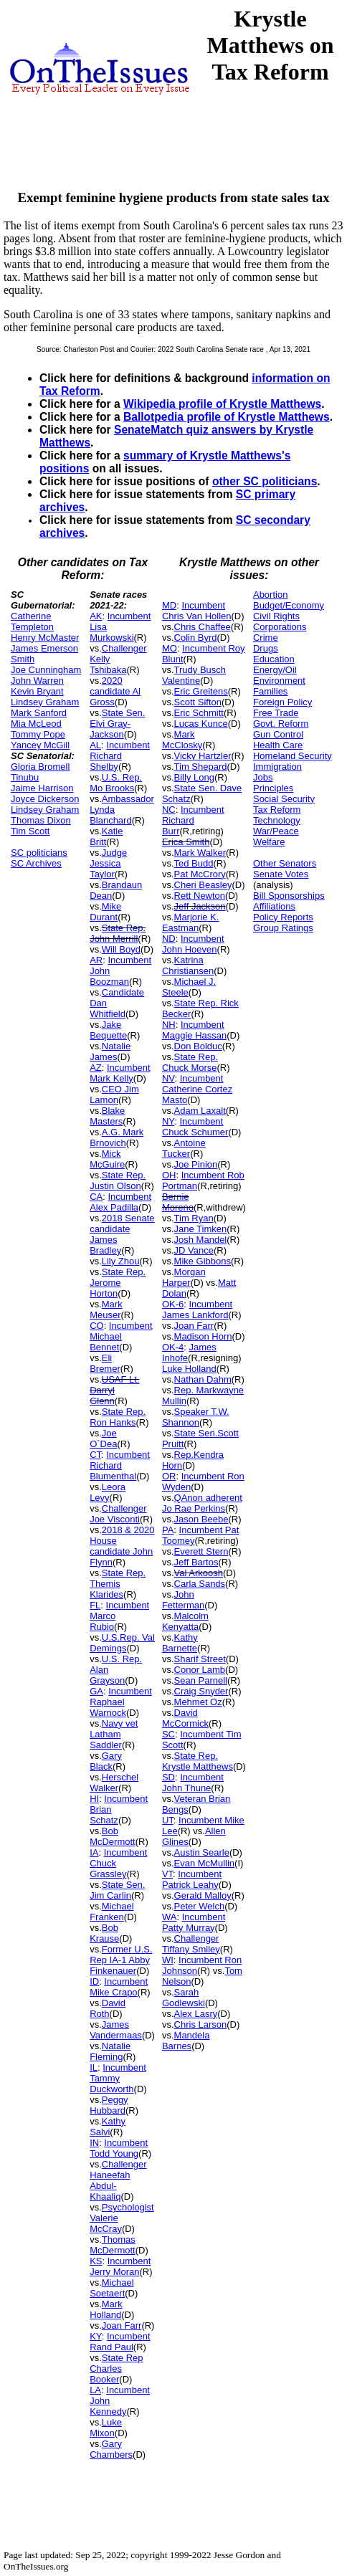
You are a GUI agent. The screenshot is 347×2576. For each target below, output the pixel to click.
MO (169, 648)
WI (168, 1960)
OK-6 (173, 1304)
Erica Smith (185, 841)
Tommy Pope (38, 734)
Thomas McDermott (113, 2245)
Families (270, 691)
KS (96, 2261)
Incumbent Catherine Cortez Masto (197, 1089)
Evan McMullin (204, 1863)
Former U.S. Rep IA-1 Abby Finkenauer (121, 1960)
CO (97, 1325)
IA (94, 1852)
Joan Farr (122, 2325)
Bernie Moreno (178, 1202)
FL (95, 1605)
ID (94, 1981)
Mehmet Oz (198, 1702)
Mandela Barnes (186, 2040)
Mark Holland (106, 2309)
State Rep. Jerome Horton (118, 1282)
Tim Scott (30, 831)
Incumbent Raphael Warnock (121, 1702)
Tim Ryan (194, 1218)
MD (169, 605)
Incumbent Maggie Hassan (194, 1030)
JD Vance (194, 1250)
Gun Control (278, 734)
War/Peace (276, 831)
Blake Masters (107, 1116)
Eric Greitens (201, 691)
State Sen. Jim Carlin (117, 1890)
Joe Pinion (196, 1164)
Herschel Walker (114, 1782)
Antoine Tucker (184, 1148)
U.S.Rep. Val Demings (122, 1643)
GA (96, 1691)
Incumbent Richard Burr (193, 820)
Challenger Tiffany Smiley (191, 1944)
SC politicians (39, 852)
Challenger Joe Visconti (118, 1514)
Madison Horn (203, 1336)
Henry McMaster (45, 637)
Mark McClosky (182, 739)
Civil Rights (276, 616)
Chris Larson (200, 2024)
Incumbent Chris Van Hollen (197, 610)
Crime (265, 637)
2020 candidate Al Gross (115, 691)
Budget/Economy (288, 605)
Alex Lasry (196, 2013)
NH (169, 1024)
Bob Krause (104, 1933)
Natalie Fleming (110, 2051)
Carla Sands (200, 1583)
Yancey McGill (40, 745)
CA (96, 1196)
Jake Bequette (108, 1030)
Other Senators (284, 863)
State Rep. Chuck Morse (190, 1062)
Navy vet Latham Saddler (114, 1734)
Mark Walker (200, 852)
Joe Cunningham (46, 669)
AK (96, 616)
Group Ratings (283, 927)
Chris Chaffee (202, 626)
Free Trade (276, 712)
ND (169, 938)
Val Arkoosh (198, 1573)
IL (94, 2067)
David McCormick (185, 1718)
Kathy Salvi (107, 2126)
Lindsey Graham (45, 702)
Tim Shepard (200, 766)
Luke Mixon (106, 2427)
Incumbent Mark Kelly (120, 1073)
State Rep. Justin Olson (118, 1180)
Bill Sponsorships (289, 895)
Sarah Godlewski (183, 1997)
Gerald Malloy (203, 1895)
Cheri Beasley (203, 884)
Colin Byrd (195, 637)
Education (274, 659)
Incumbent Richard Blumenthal (120, 1465)
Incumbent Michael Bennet (121, 1336)
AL (95, 745)
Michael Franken (111, 1911)
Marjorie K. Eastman (190, 922)
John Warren (37, 680)
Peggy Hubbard (109, 2105)
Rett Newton (200, 895)
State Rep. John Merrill (118, 933)
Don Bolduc (198, 1046)
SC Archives (36, 863)
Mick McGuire (107, 1159)
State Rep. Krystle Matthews (197, 1761)
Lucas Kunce (201, 723)
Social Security (284, 798)
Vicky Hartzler (203, 755)
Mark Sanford (39, 712)
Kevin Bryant (37, 691)
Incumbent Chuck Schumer (195, 1126)
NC (169, 809)
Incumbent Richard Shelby (120, 756)
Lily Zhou (121, 1261)
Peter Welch (199, 1906)
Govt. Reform (280, 723)
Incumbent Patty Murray (193, 1922)
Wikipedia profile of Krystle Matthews (222, 404)
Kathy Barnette (180, 1643)
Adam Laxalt (200, 1110)
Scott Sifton (198, 702)
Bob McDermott (113, 1836)
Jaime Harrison (42, 788)
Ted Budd (194, 863)
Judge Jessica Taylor (108, 863)
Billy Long (194, 777)
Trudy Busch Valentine (194, 675)
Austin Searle (201, 1852)
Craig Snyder (201, 1691)
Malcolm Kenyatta (185, 1621)
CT (95, 1454)
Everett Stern (201, 1551)
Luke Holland (189, 1368)
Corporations (279, 626)
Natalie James (110, 1051)
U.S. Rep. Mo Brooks (116, 782)
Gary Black (106, 1761)
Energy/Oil (275, 669)
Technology (276, 820)
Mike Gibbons (202, 1261)
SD (168, 1777)
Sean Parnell (200, 1680)
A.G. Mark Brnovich (116, 1137)
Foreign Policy (282, 702)
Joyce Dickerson (45, 798)
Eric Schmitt (199, 712)
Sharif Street (200, 1659)
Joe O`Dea (103, 1438)
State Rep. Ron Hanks (118, 1417)
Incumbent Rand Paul (120, 2341)
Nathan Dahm (203, 1379)
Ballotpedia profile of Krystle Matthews (226, 417)
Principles (273, 788)
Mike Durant (105, 911)
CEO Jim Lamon (114, 1094)
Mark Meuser (106, 1309)
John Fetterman (183, 1600)
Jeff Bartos (196, 1562)
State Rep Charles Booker (116, 2368)
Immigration (277, 766)
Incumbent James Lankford (197, 1309)
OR (169, 1476)
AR (96, 960)
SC (168, 1734)
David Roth (107, 2008)
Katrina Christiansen (188, 965)
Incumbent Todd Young (119, 2148)
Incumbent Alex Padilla (120, 1202)
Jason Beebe (201, 1519)
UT (168, 1820)
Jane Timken (200, 1228)
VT (167, 1874)
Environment (279, 680)
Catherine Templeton (32, 621)
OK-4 (173, 1347)
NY (168, 1121)
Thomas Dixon (41, 820)
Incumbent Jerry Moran (120, 2266)
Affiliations (274, 906)
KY (96, 2336)
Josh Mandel (200, 1239)
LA (95, 2390)
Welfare (269, 841)
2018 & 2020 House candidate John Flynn (122, 1546)
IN (94, 2142)
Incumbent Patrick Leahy (192, 1879)
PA (168, 1530)
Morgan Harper (184, 1277)
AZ (96, 1067)
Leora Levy (107, 1492)
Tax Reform (276, 809)
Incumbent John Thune (193, 1782)
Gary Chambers (111, 2449)
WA (169, 1917)
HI (94, 1798)
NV (168, 1078)
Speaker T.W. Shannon (195, 1417)
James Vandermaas (116, 2030)
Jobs (262, 777)
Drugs (265, 648)
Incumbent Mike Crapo (119, 1987)
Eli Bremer (105, 1363)
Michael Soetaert (111, 2288)
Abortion (270, 594)
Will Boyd (121, 949)
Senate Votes (280, 874)
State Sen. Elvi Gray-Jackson (117, 723)
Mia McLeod (36, 723)
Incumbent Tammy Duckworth (118, 2078)
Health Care (278, 745)
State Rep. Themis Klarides (118, 1584)
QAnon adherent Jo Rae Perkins (202, 1503)
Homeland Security (292, 755)
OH (169, 1175)
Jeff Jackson (200, 906)
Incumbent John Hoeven (193, 944)
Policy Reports (283, 917)
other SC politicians (264, 481)
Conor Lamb (200, 1669)
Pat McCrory (200, 874)
